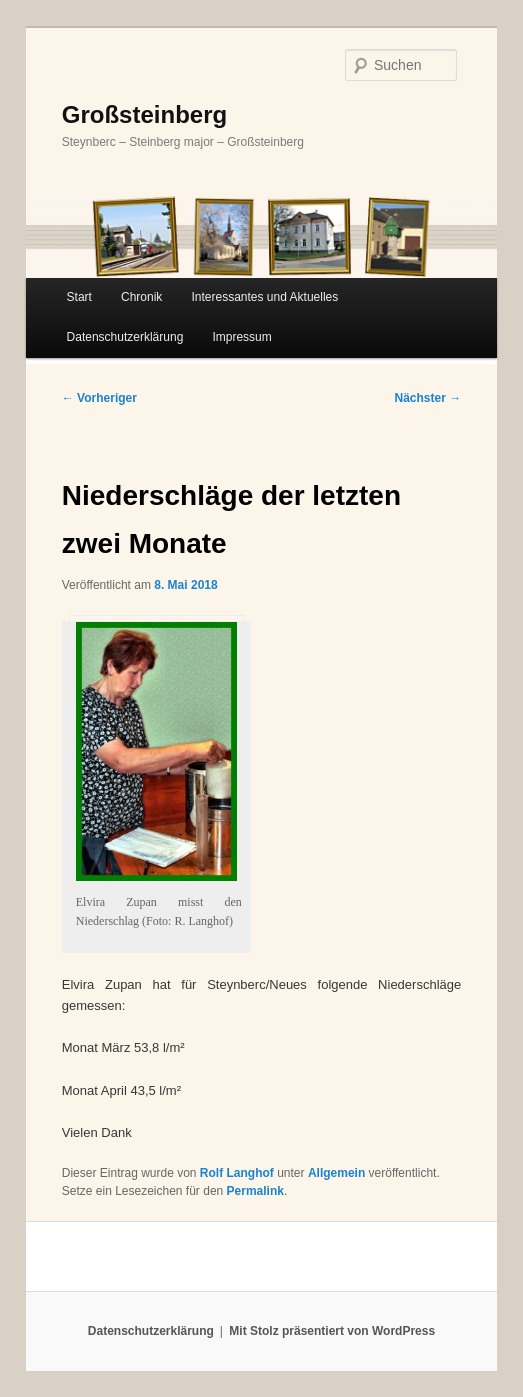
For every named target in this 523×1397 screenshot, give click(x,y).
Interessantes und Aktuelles (264, 297)
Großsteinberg (144, 114)
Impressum (241, 337)
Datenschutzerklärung (125, 337)
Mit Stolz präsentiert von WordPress (332, 1331)
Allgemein (336, 1173)
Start (79, 297)
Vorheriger (99, 398)
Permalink (255, 1191)
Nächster (428, 398)
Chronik (141, 297)
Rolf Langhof (237, 1173)
